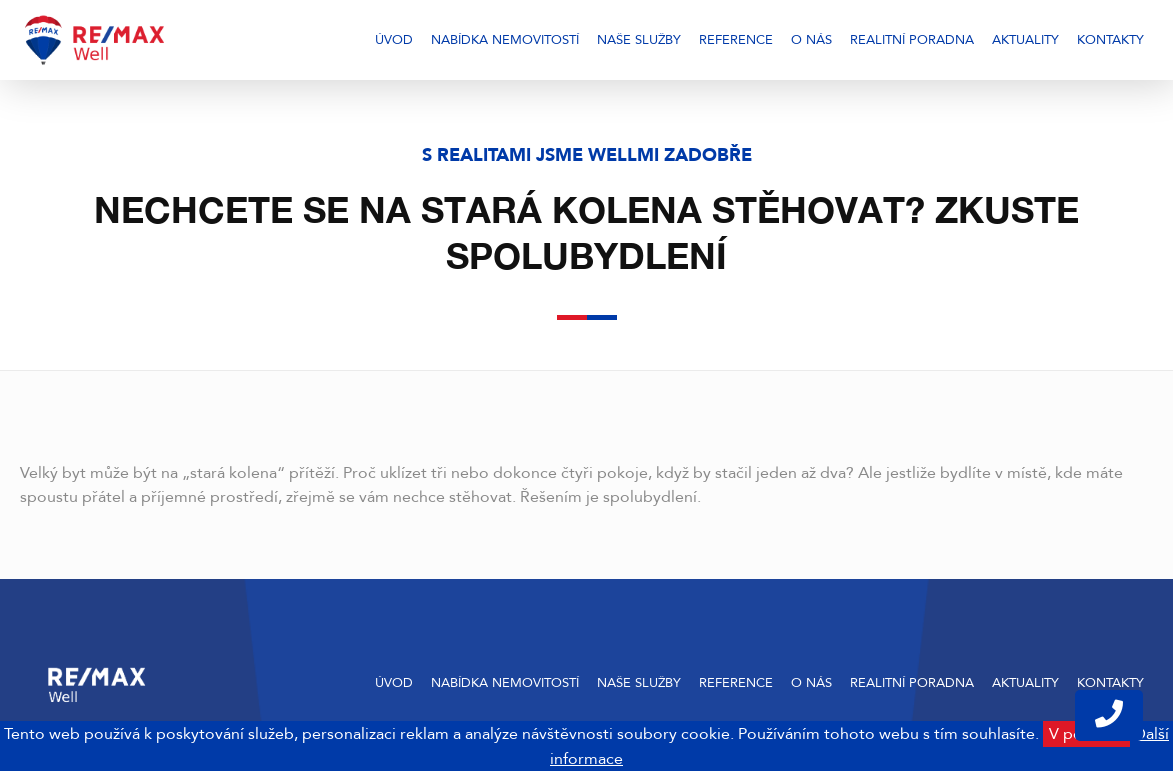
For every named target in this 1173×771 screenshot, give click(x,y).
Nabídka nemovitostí (505, 40)
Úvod (394, 40)
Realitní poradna (912, 40)
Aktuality (1025, 40)
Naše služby (639, 40)
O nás (811, 40)
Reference (736, 40)
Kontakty (1110, 40)
